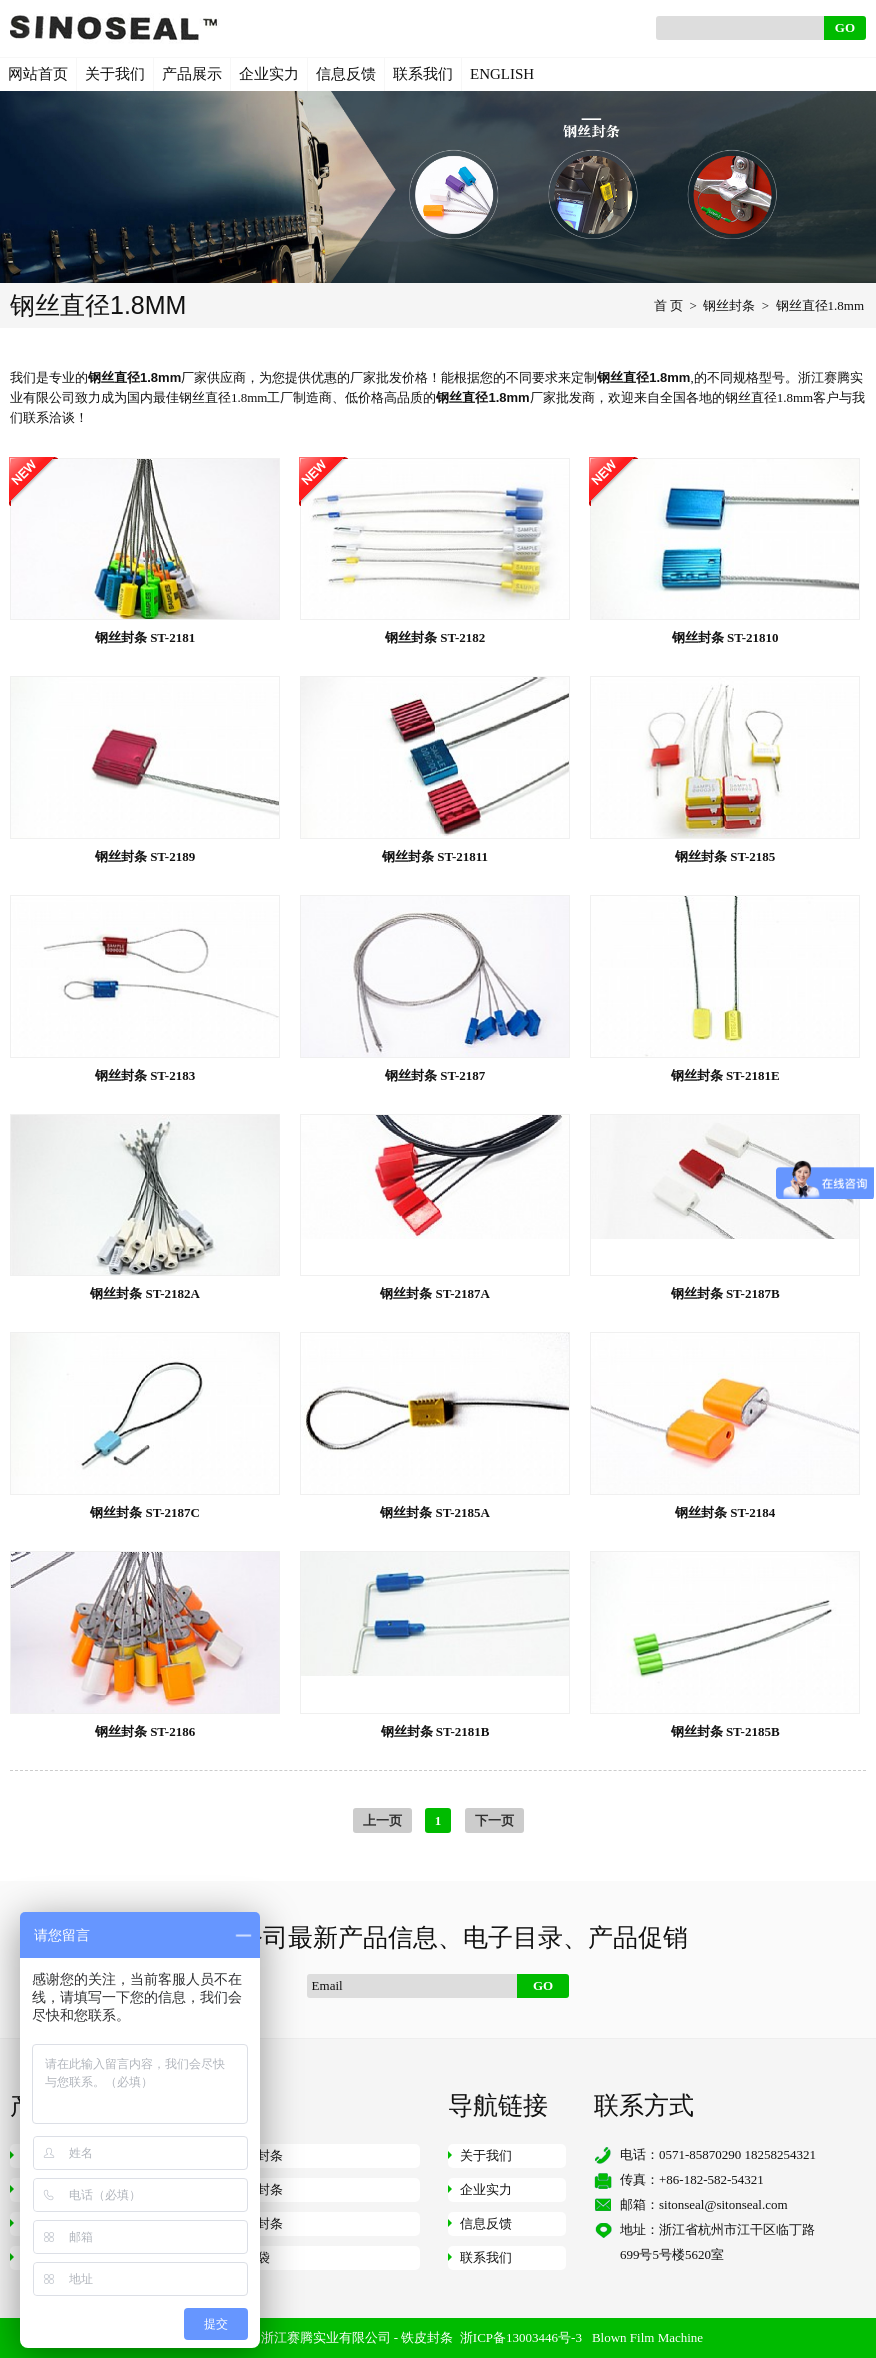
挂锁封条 (257, 2223)
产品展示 (192, 74)
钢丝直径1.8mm (820, 305)
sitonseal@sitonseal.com (723, 2204)
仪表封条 (257, 2189)
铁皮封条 (427, 2337)
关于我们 (115, 74)
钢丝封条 (729, 305)
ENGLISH (502, 74)
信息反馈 (346, 74)
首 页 (668, 305)
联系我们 (423, 74)
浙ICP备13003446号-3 (521, 2337)
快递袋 (250, 2257)
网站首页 (38, 74)
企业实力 (269, 74)
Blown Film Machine (647, 2337)
